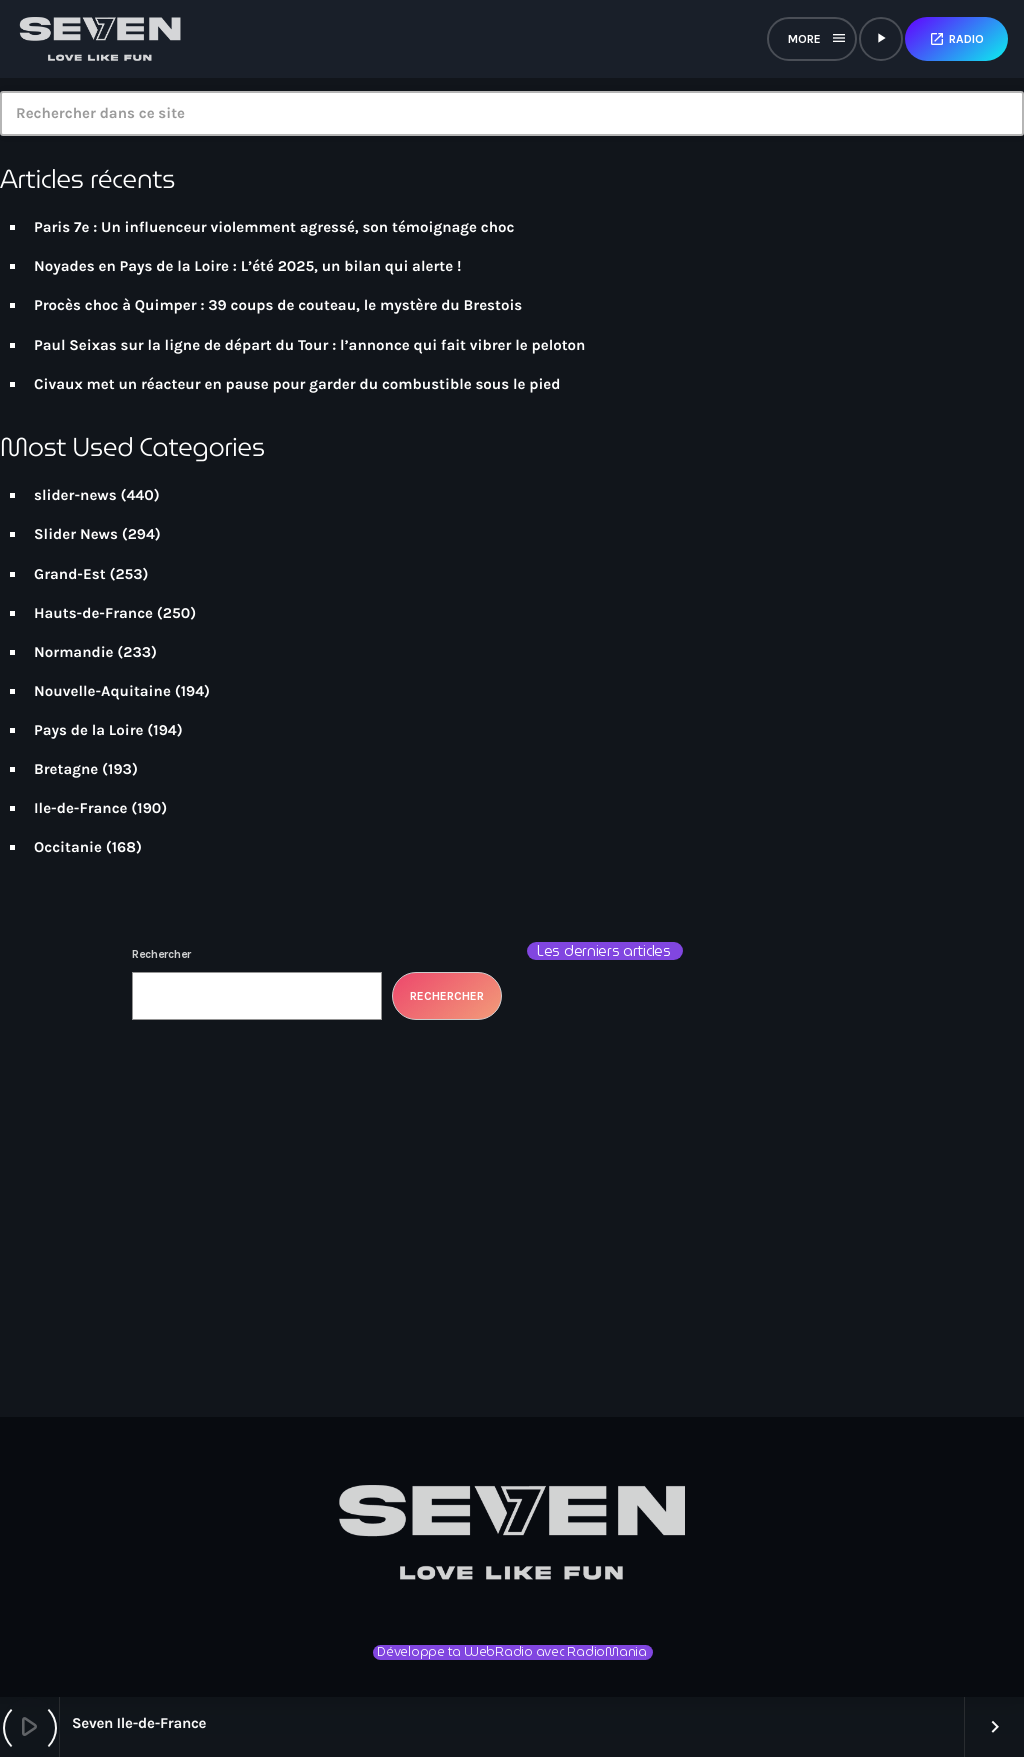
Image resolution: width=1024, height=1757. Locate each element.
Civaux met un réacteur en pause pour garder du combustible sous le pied (297, 384)
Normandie (74, 652)
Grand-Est (70, 574)
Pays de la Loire (89, 730)
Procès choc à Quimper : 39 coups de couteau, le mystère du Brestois (278, 305)
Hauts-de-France (93, 613)
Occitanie (68, 847)
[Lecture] (881, 39)
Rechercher (161, 954)
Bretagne (66, 769)
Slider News (76, 534)
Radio (956, 39)
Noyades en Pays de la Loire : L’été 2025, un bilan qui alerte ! (247, 266)
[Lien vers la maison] (100, 39)
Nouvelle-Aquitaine (102, 691)
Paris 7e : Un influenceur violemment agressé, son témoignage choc (274, 227)
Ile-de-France (81, 808)
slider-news (75, 495)
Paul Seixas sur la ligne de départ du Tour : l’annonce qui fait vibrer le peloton (309, 345)
